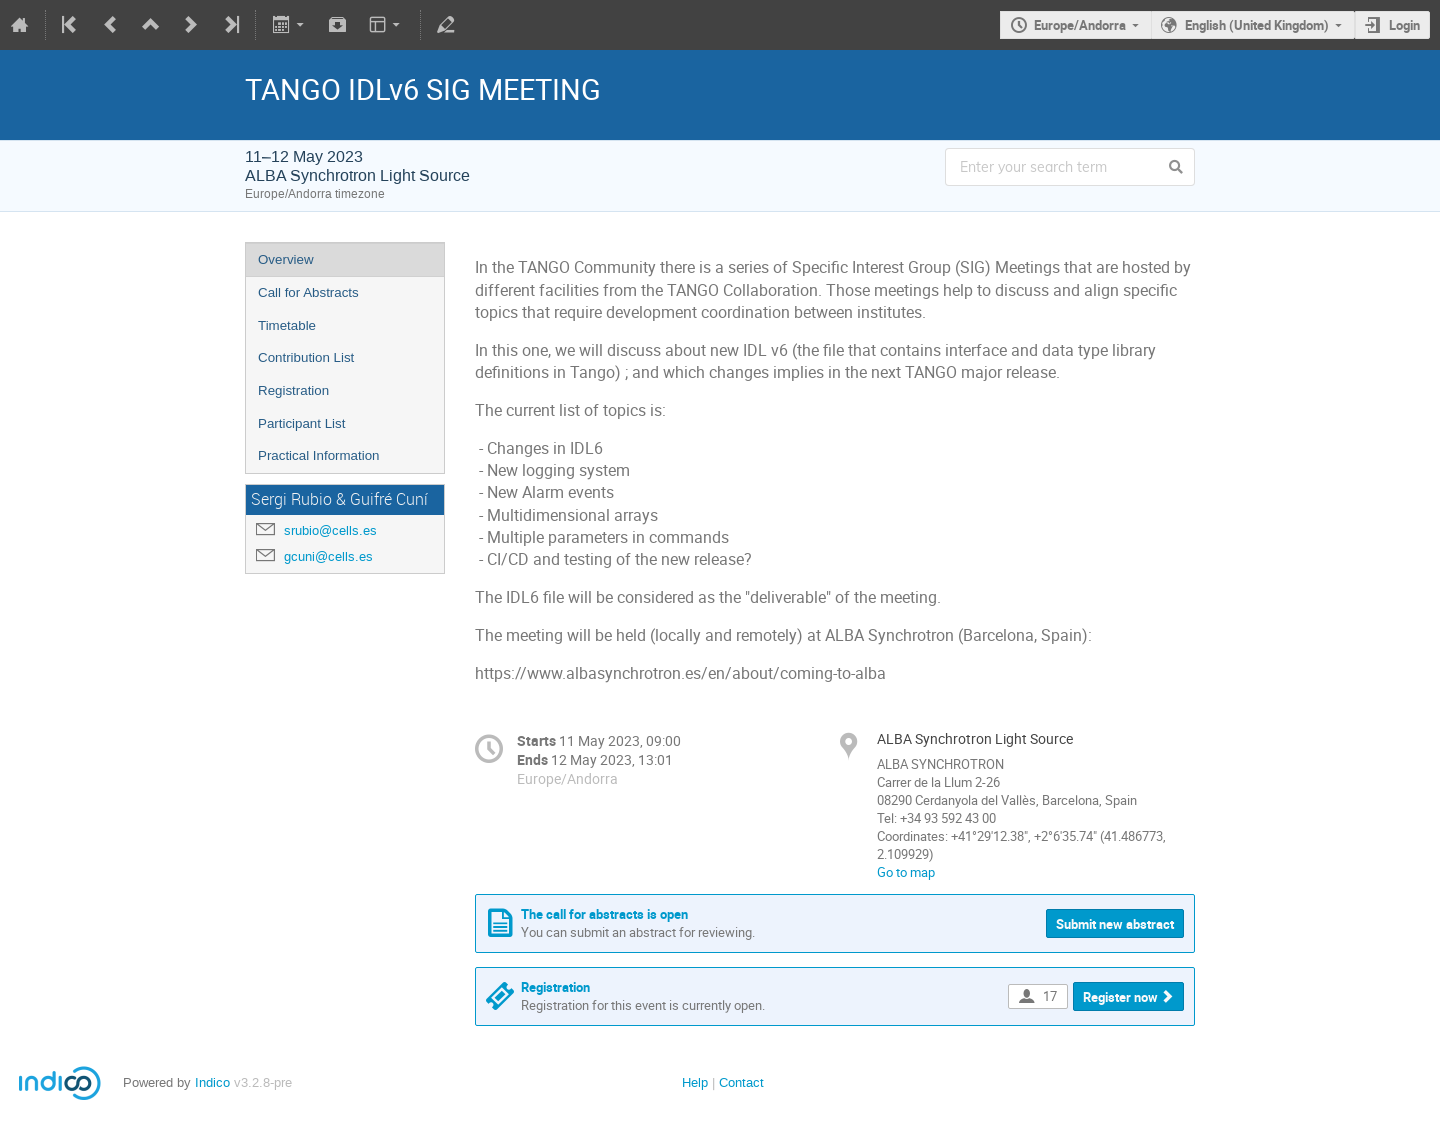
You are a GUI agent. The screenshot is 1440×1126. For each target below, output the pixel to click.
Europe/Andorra (1080, 25)
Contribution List (306, 357)
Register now (1120, 997)
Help (695, 1082)
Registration (293, 390)
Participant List (301, 423)
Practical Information (318, 455)
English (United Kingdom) (1257, 25)
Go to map (906, 872)
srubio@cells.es (330, 530)
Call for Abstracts (308, 292)
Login (1404, 25)
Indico (212, 1082)
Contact (741, 1082)
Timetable (287, 325)
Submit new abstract (1115, 924)
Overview (286, 259)
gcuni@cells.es (328, 556)
